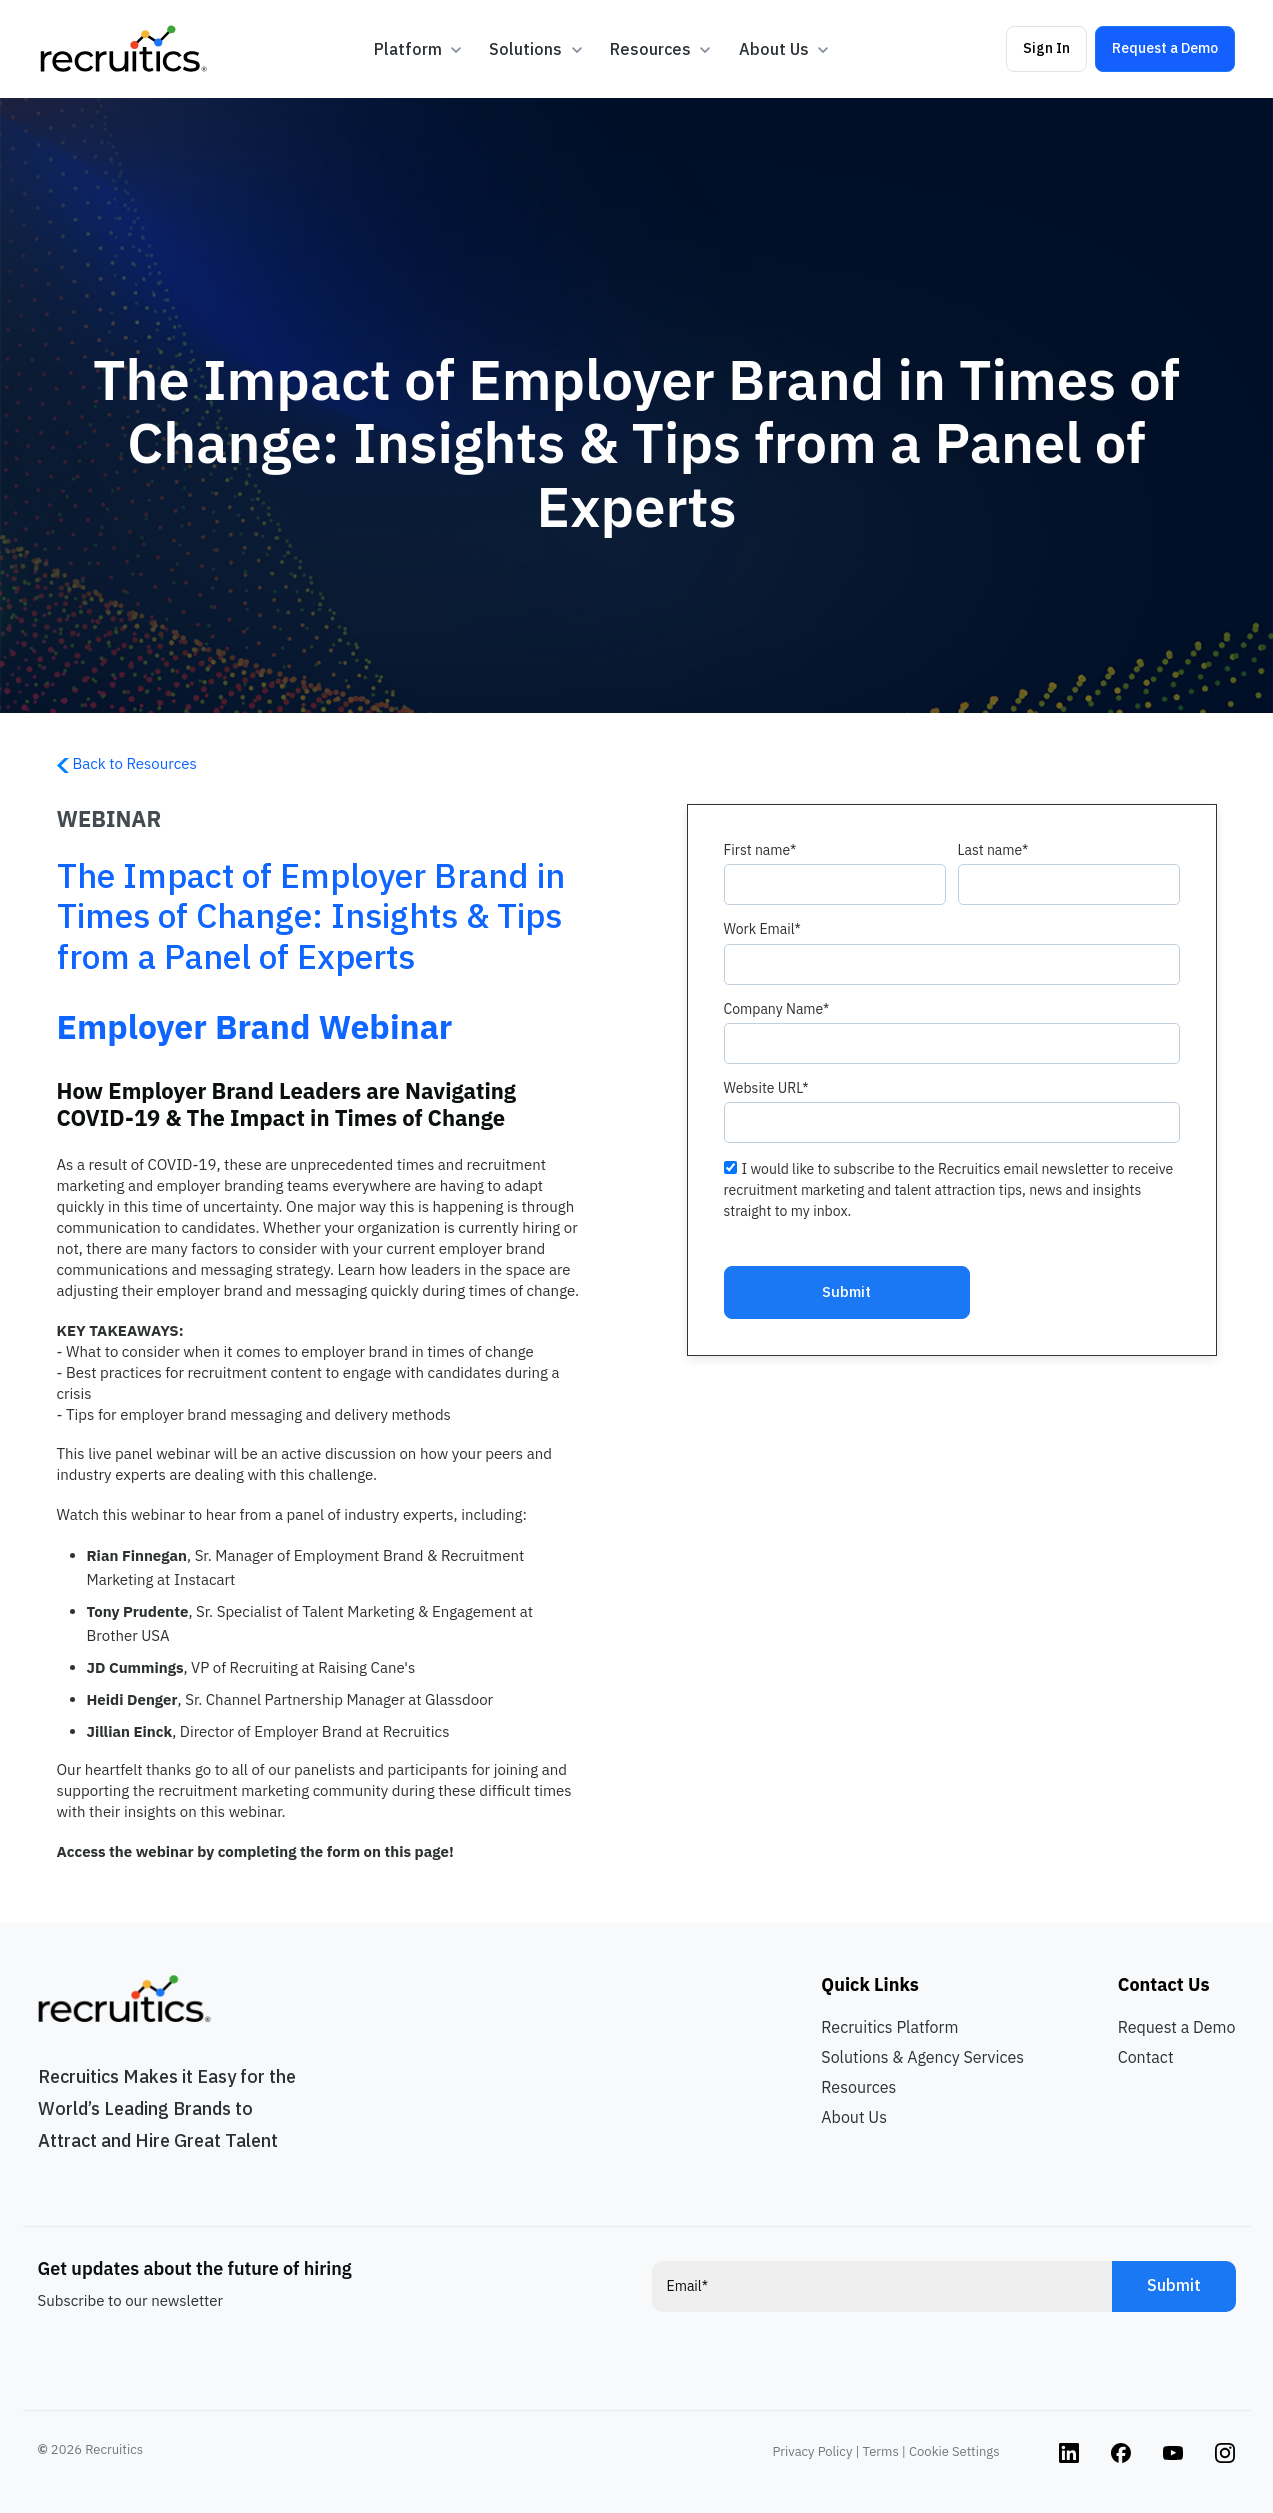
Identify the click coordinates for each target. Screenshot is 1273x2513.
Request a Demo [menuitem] (1177, 2027)
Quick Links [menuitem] (869, 1984)
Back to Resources (127, 763)
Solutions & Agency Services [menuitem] (922, 2057)
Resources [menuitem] (858, 2087)
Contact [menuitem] (1146, 2057)
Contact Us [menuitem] (1164, 1984)
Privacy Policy (813, 2451)
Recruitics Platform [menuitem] (889, 2027)
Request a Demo (1165, 48)
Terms (881, 2451)
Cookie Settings (954, 2451)
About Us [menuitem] (854, 2117)
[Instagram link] (1069, 2451)
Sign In (1046, 48)
